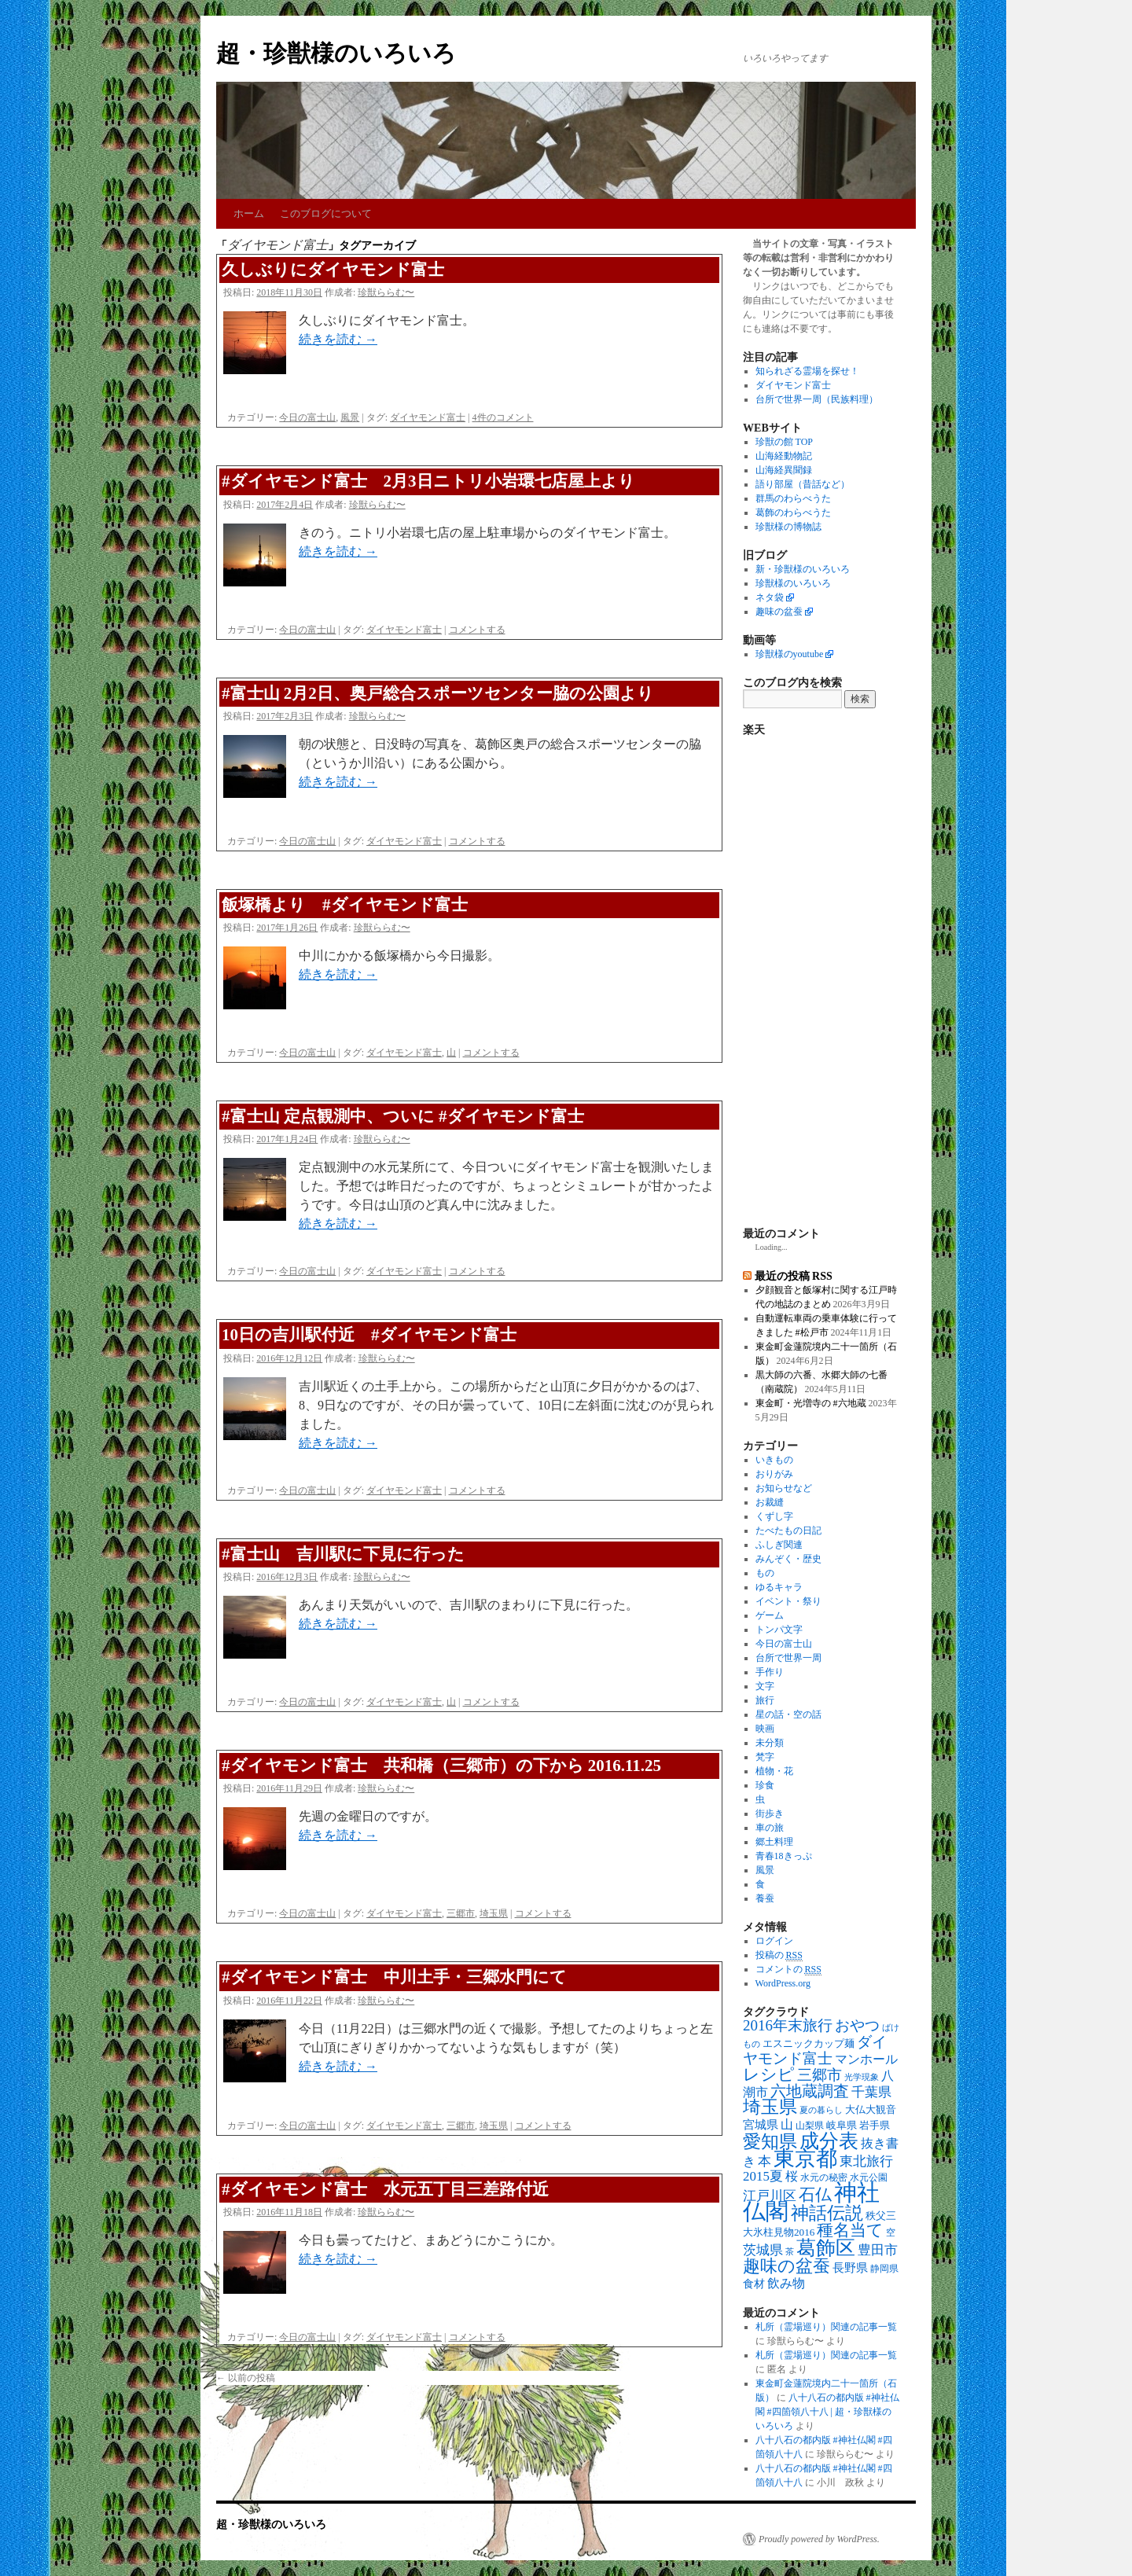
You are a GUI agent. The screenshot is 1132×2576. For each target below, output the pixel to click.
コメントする (477, 629)
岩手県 (874, 2125)
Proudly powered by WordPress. (819, 2539)
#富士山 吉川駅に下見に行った (343, 1554)
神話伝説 (827, 2213)
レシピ (769, 2074)
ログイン (774, 1940)
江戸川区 (769, 2195)
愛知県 (770, 2141)
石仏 (815, 2194)
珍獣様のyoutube (789, 654)
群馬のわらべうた (793, 498)
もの (764, 1572)
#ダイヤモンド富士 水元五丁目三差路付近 (385, 2189)
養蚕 (764, 1898)
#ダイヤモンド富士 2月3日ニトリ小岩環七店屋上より (428, 481)
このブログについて (326, 213)
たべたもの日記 (788, 1530)
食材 (754, 2284)
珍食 (764, 1785)
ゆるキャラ (779, 1587)
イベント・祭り (788, 1601)
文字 (764, 1686)
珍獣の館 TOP (784, 441)
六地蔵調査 (809, 2091)
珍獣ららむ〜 (386, 292)
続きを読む (338, 339)
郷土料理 (774, 1841)
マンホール (866, 2059)
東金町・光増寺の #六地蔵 (810, 1403)
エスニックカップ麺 (809, 2043)
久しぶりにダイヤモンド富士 (333, 269)
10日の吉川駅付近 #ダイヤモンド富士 (369, 1334)
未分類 (769, 1742)
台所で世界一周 (788, 1657)
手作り (769, 1672)
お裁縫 (769, 1502)
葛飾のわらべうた (793, 512)
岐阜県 (841, 2125)
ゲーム (769, 1615)
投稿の (779, 1955)
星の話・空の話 (788, 1714)
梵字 (764, 1756)
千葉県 (871, 2092)
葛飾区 (825, 2247)
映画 (764, 1728)
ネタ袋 (769, 597)
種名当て (850, 2230)
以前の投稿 (245, 2377)
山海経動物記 (783, 455)
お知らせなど (783, 1488)
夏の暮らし (821, 2110)
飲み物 (786, 2284)
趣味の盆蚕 (779, 611)
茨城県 (763, 2250)
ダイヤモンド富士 (427, 417)
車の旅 (769, 1827)
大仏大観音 (870, 2109)
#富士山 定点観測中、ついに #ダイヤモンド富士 (403, 1116)
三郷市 (461, 1913)
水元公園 (869, 2178)
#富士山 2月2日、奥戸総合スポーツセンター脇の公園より (438, 693)
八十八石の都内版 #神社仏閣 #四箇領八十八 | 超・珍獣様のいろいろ (827, 2411)
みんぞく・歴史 (788, 1558)
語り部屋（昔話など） (802, 484)
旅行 (764, 1700)
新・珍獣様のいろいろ (802, 569)
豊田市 (878, 2250)
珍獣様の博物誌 (788, 526)
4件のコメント (503, 417)
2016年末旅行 (787, 2025)
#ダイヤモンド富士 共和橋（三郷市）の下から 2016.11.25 (441, 1765)
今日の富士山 (307, 417)
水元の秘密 (823, 2178)
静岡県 (884, 2269)
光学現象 (861, 2077)
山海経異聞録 (783, 470)
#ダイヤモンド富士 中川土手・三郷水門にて (394, 1977)
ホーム (248, 213)
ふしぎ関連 (779, 1544)
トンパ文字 (779, 1629)
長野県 (850, 2268)
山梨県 (810, 2126)
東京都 (805, 2158)
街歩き (769, 1813)
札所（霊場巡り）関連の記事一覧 (826, 2326)
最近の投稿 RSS (793, 1276)
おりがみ (774, 1473)
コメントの (788, 1969)
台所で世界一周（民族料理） (816, 399)
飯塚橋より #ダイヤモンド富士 (345, 904)
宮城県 (760, 2124)
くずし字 (774, 1516)
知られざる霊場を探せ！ (807, 371)
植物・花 (774, 1771)
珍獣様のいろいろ (793, 583)
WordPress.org (782, 1983)
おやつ (857, 2025)
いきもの (774, 1459)
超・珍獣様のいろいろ (336, 53)
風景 (349, 417)
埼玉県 (494, 1913)
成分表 (828, 2141)
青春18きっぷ (783, 1855)
